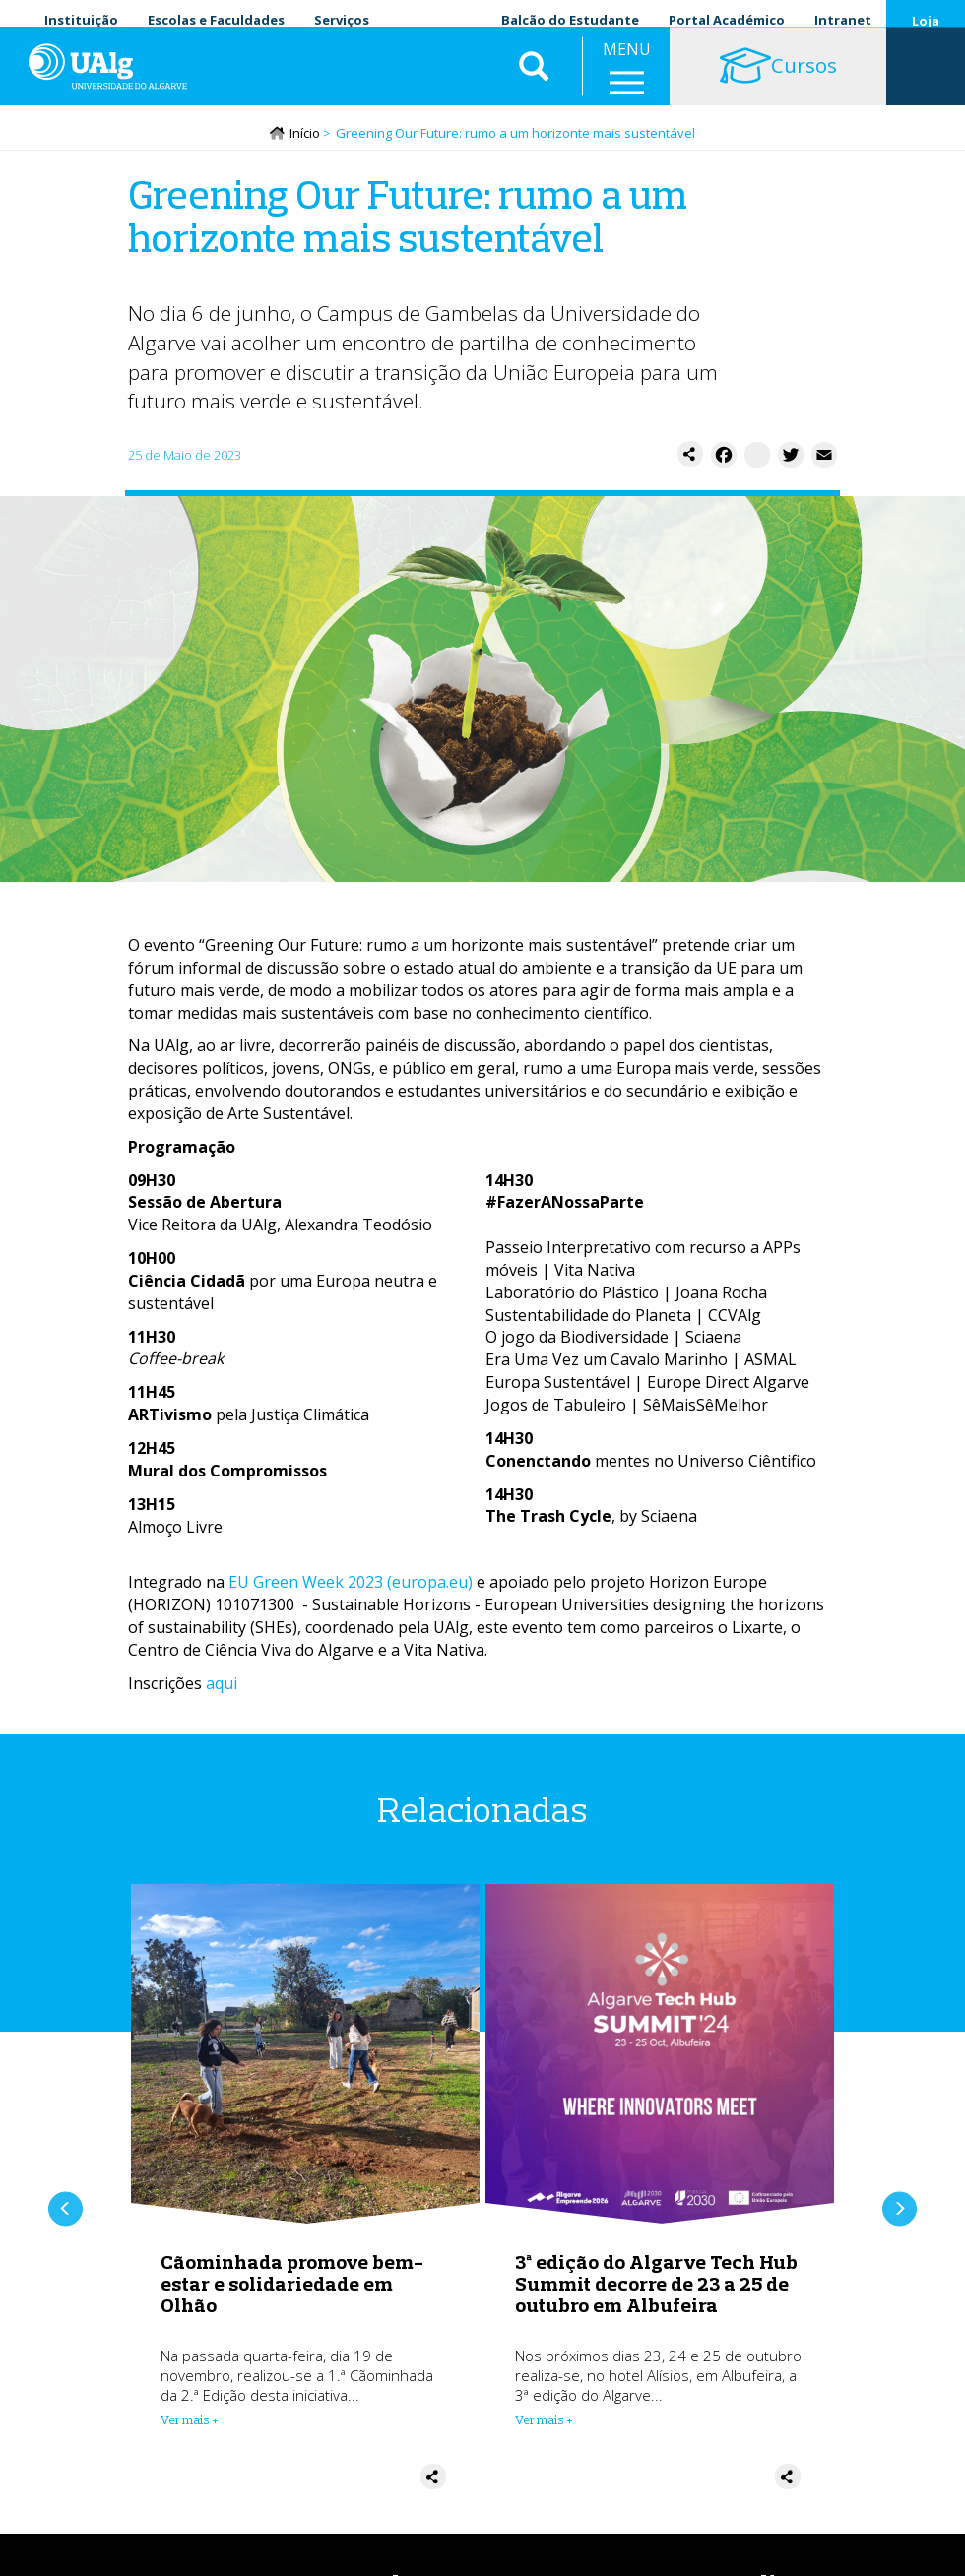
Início (305, 135)
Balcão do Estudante (570, 20)
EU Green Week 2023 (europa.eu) (350, 1584)
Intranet (842, 20)
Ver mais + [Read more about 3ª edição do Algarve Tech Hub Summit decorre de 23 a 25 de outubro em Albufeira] (544, 2422)
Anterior (65, 2211)
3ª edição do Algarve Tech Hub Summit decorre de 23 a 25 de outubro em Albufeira (656, 2286)
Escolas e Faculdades (216, 20)
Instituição (81, 20)
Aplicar (533, 78)
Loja (925, 21)
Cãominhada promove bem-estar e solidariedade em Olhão (292, 2286)
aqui (221, 1685)
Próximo (899, 2211)
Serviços (341, 20)
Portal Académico (727, 20)
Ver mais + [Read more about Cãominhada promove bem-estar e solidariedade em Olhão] (190, 2422)
